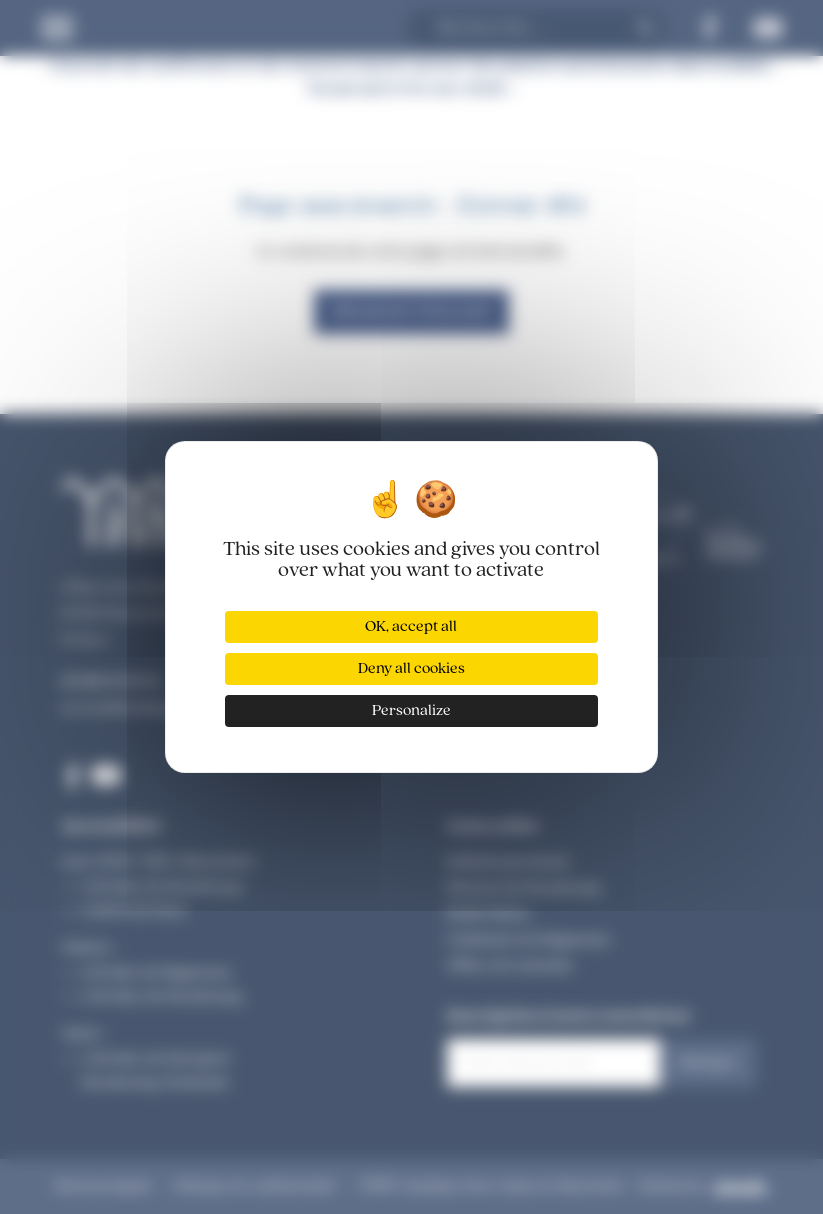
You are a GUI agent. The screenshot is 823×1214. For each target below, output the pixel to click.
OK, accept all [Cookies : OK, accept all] (411, 627)
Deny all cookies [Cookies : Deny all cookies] (411, 669)
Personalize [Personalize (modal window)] (411, 711)
